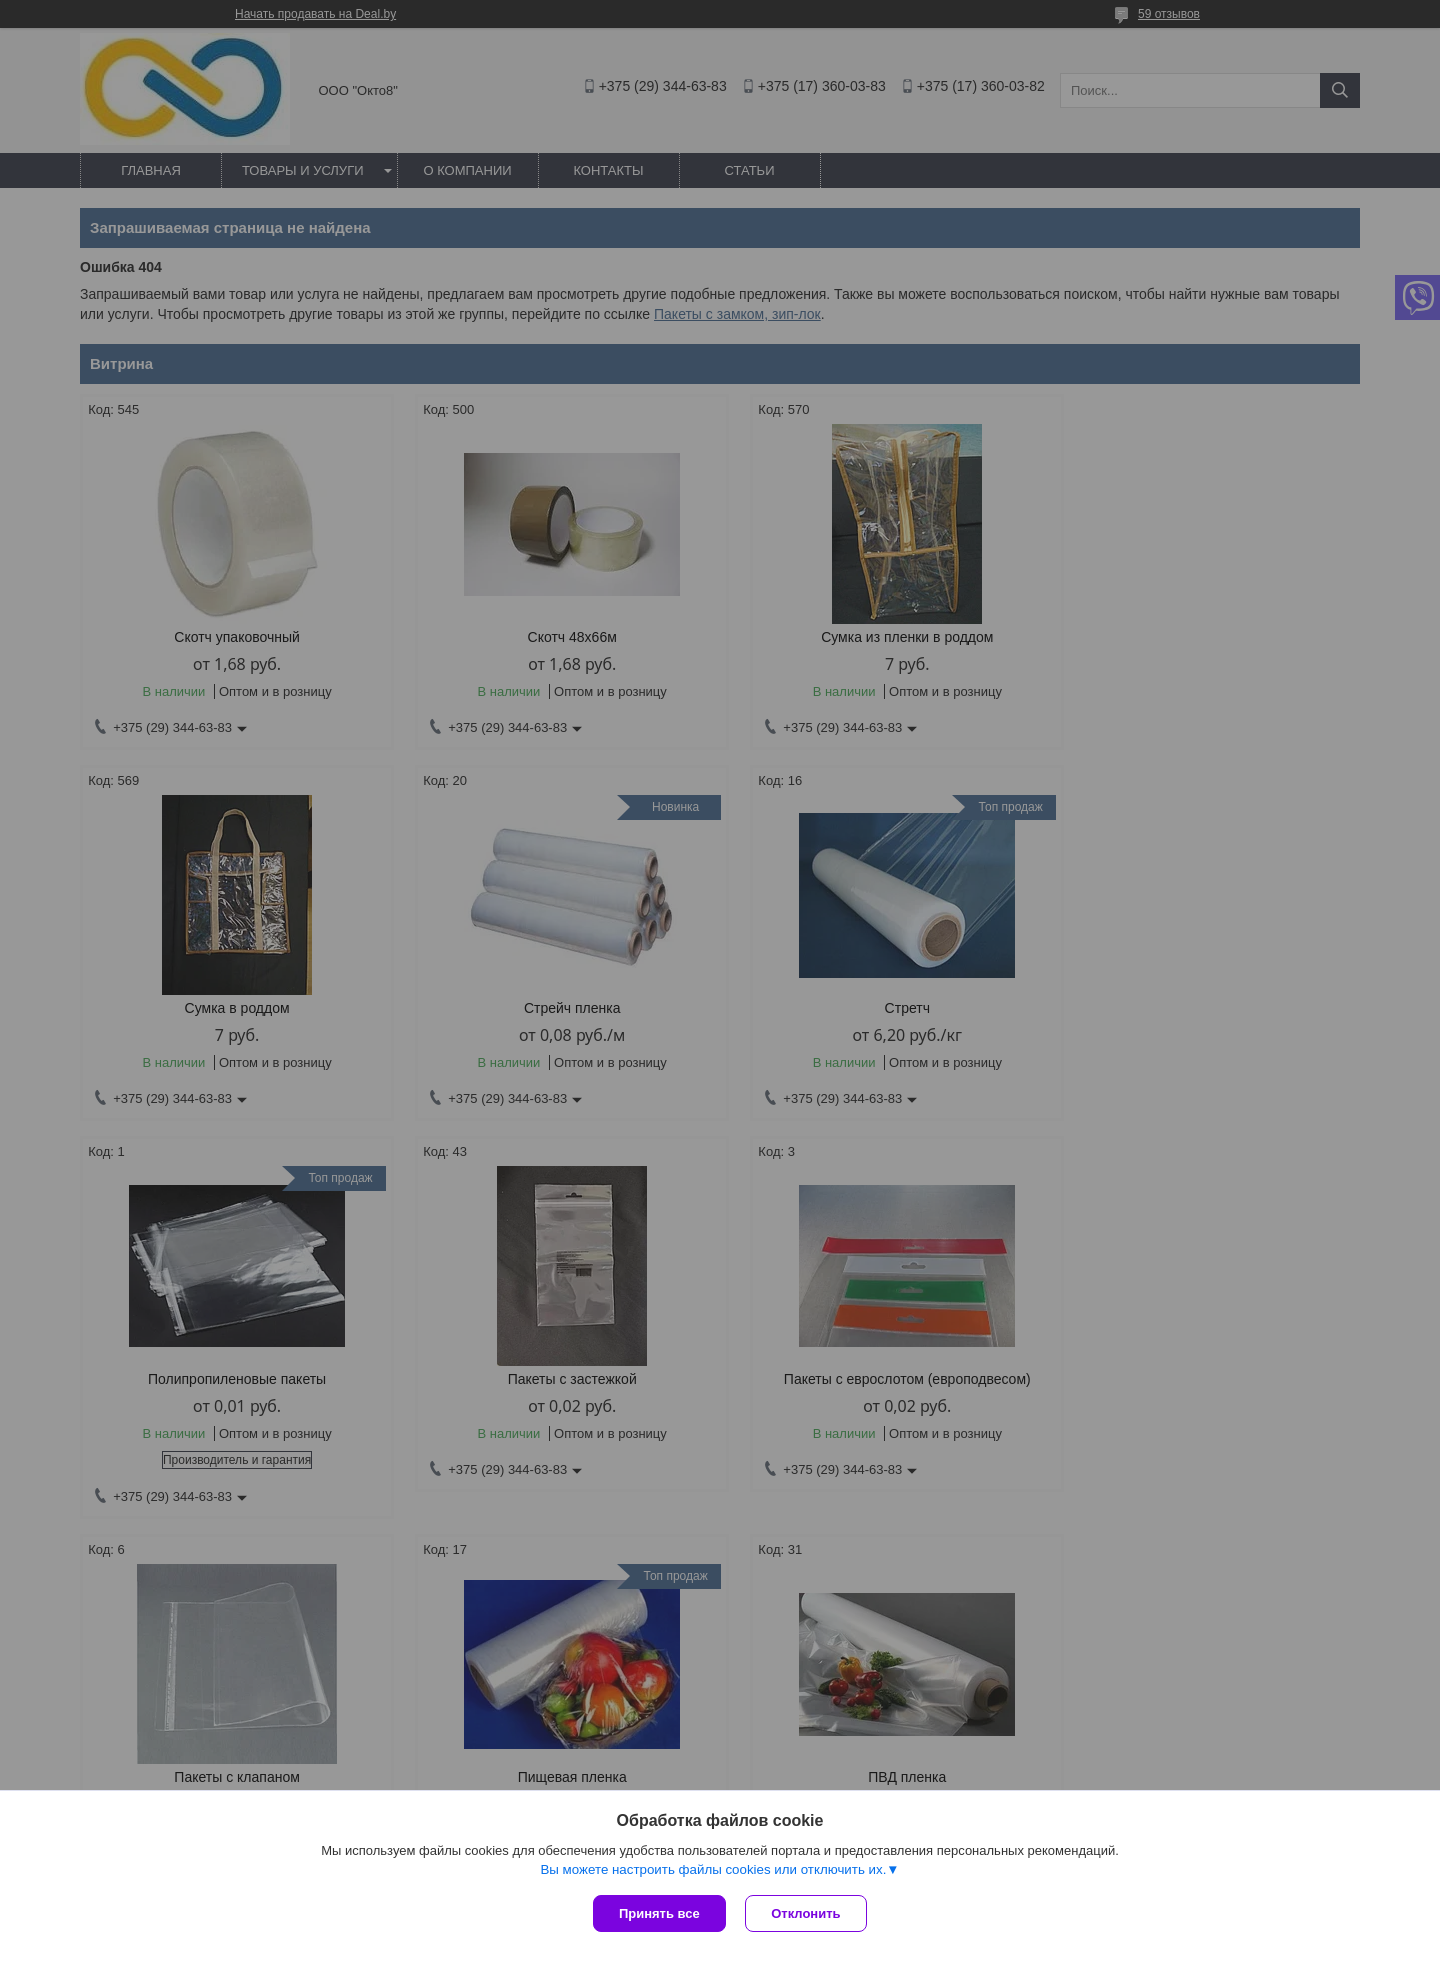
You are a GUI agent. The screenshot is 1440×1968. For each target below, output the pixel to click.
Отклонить (806, 1913)
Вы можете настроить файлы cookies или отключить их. (713, 1869)
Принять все (659, 1913)
